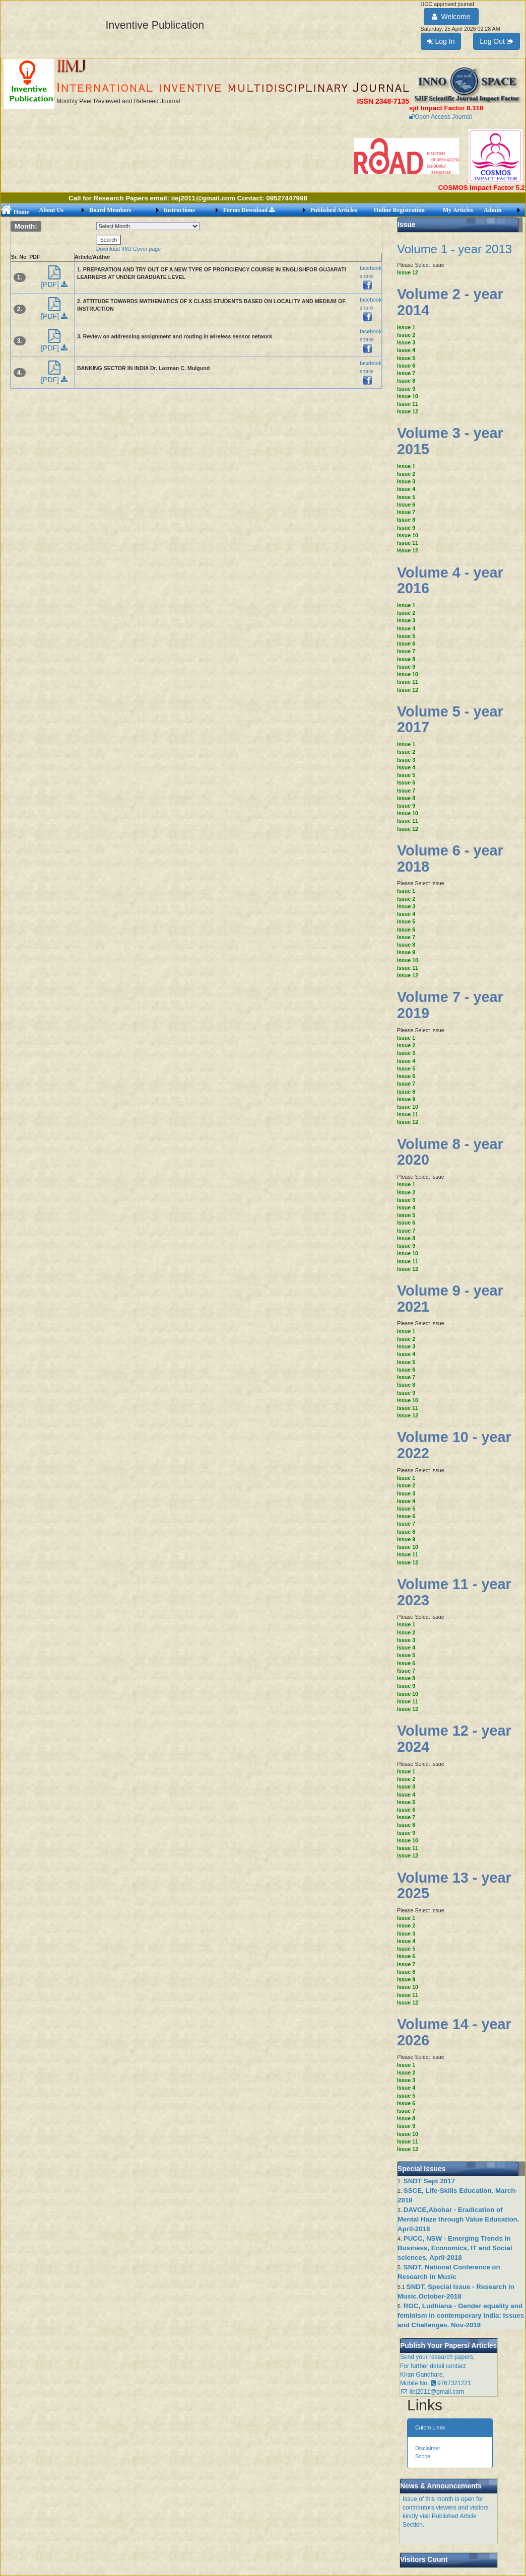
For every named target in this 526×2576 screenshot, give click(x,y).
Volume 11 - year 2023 (454, 1592)
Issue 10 (407, 396)
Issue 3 (406, 342)
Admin (492, 209)
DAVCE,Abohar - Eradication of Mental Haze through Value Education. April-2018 (458, 2219)
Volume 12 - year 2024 (454, 1739)
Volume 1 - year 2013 (454, 249)
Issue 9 (406, 389)
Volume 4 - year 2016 (450, 580)
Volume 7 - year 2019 (450, 1005)
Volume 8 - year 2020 (450, 1152)
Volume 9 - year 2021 (450, 1298)
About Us (51, 209)
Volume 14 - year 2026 (454, 2032)
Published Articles (333, 209)
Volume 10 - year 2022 (454, 1445)
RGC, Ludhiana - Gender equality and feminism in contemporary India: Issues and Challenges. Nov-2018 (461, 2315)
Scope (422, 2456)
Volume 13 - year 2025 (454, 1886)
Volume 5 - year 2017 (450, 719)
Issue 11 (407, 404)
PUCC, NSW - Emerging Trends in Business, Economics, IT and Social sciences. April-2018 (455, 2248)
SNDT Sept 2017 (429, 2181)
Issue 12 (407, 272)
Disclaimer (427, 2448)
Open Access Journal (440, 116)
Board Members (110, 209)
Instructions (179, 209)
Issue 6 (406, 366)
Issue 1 (406, 327)
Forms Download (249, 209)
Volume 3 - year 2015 (450, 441)
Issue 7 (406, 373)
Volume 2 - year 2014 (450, 302)
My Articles (458, 209)
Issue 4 (406, 350)
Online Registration (399, 209)
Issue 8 (406, 381)
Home (15, 212)
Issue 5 (406, 358)
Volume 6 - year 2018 (450, 858)
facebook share (370, 276)
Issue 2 (406, 335)
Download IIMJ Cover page (128, 249)
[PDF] (54, 280)
